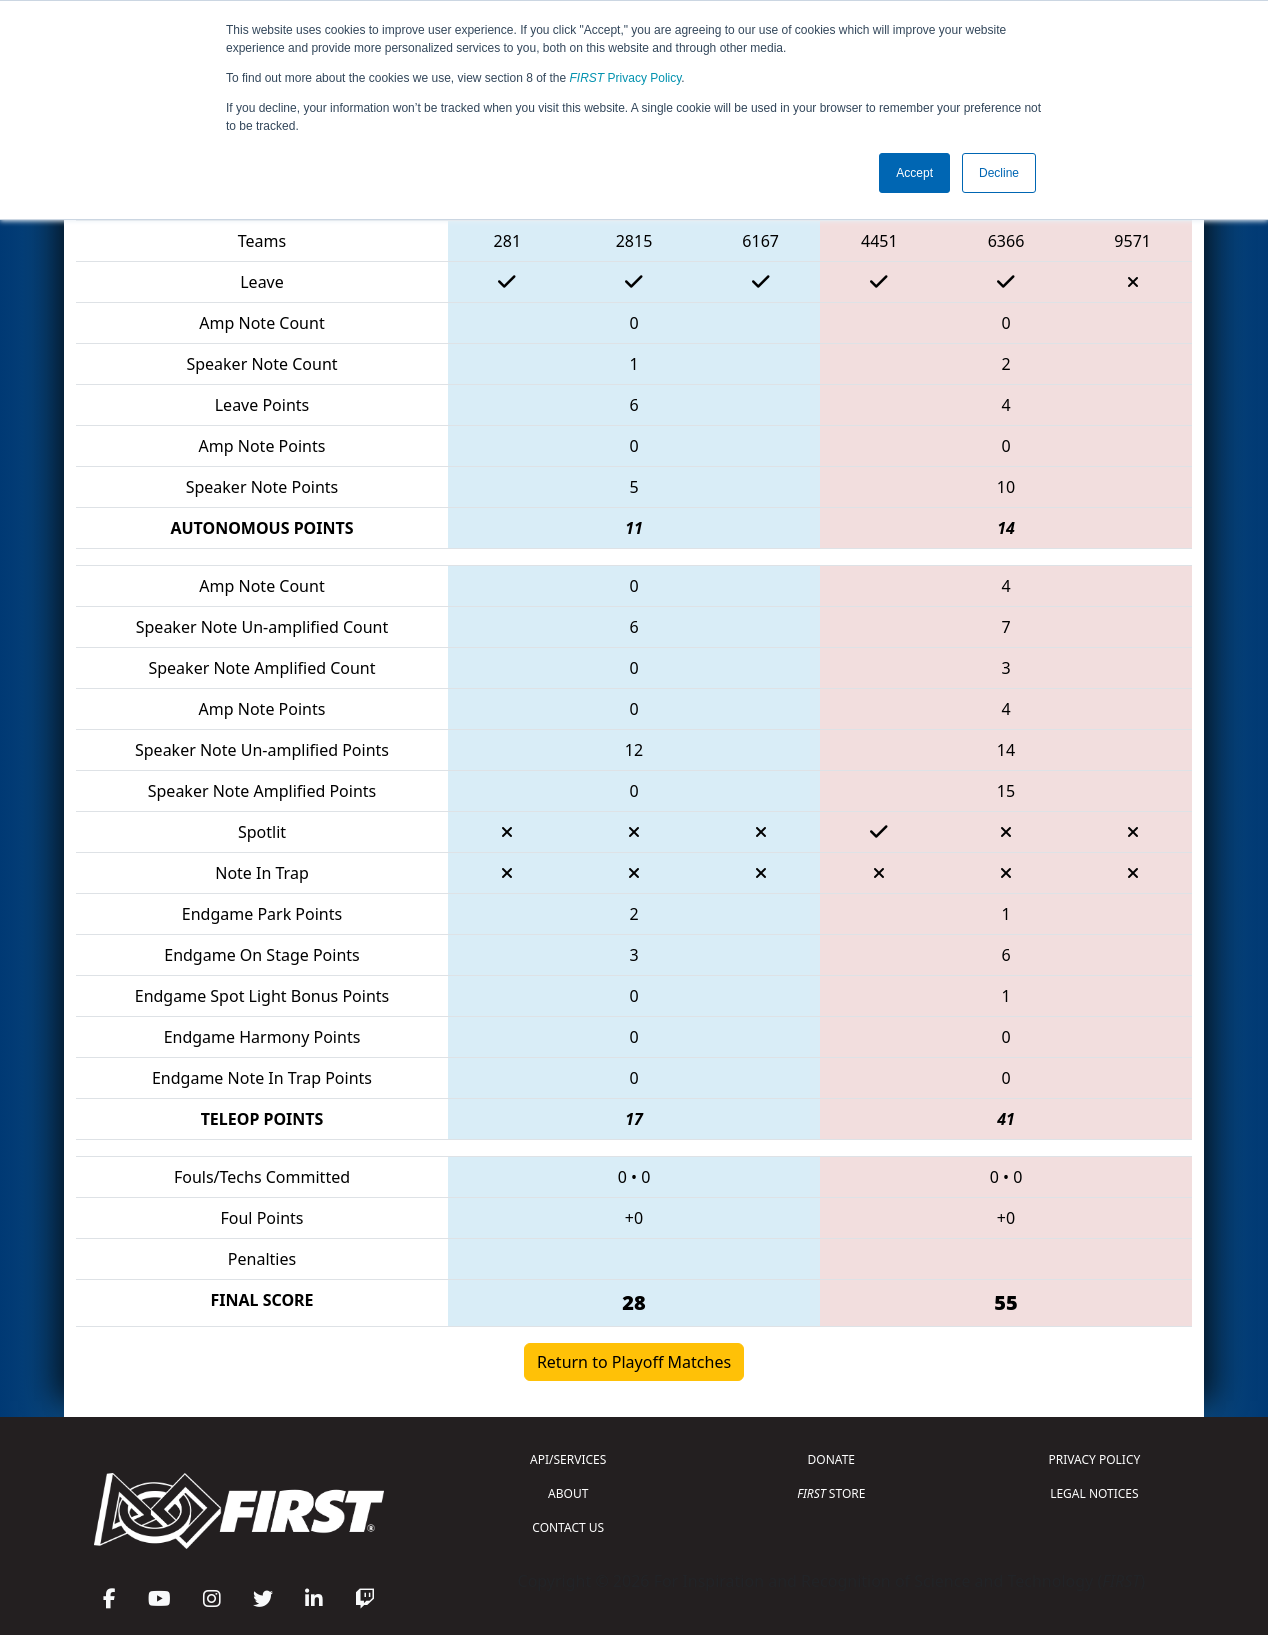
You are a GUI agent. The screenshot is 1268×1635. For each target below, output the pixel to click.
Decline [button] (999, 173)
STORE (831, 1493)
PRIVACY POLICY (1094, 1459)
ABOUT (568, 1493)
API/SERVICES (568, 1459)
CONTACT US (568, 1527)
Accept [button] (914, 173)
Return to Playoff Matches (634, 1362)
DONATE (831, 1459)
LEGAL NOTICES (1094, 1493)
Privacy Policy (626, 78)
